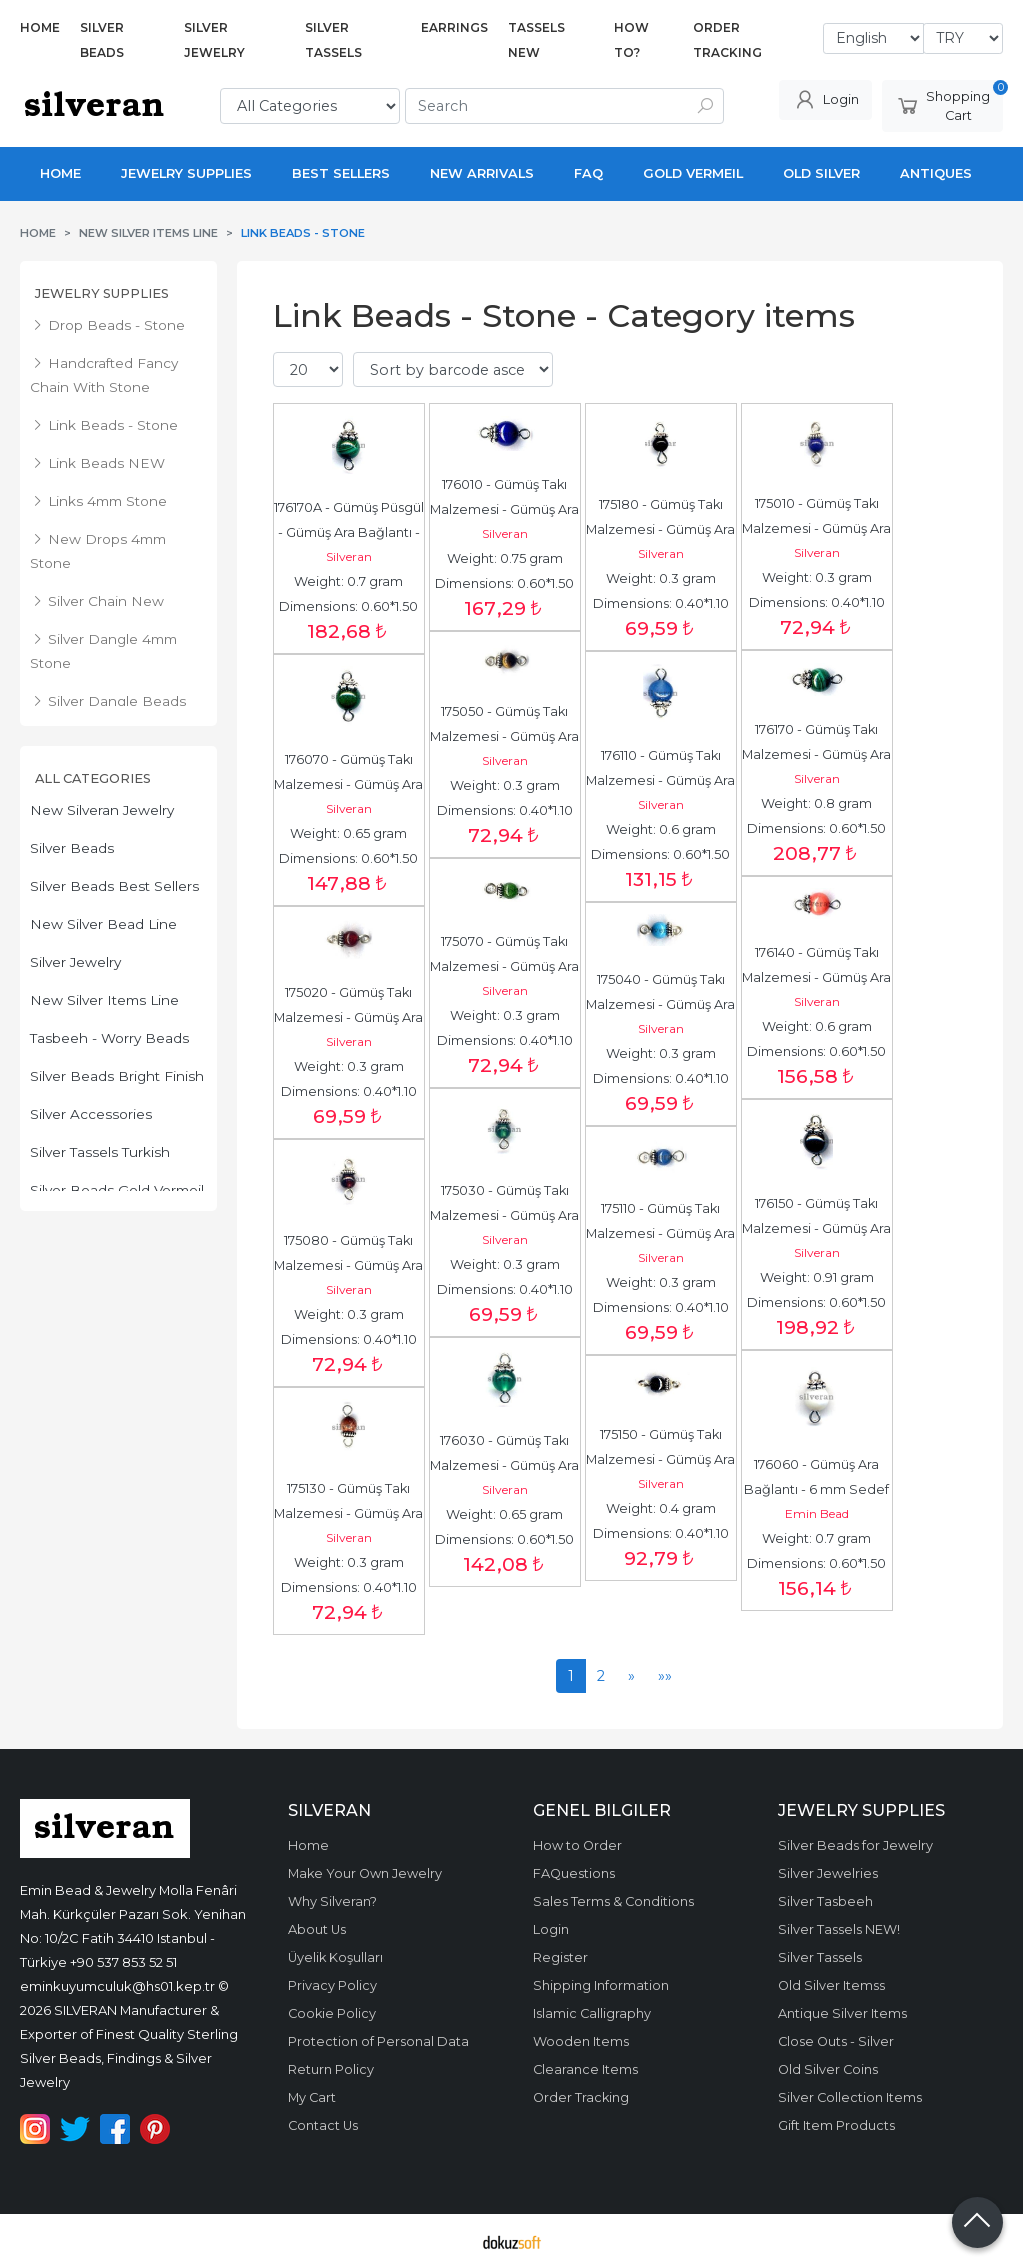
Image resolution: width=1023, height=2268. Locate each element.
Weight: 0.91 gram (817, 1277)
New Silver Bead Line (103, 924)
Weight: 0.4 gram (661, 1508)
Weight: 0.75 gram (505, 558)
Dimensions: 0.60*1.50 (348, 606)
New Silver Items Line (104, 1000)
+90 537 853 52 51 (123, 1962)
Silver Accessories (91, 1114)
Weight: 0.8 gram (816, 803)
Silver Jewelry (75, 962)
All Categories (93, 778)
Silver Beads (72, 848)
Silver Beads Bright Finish (117, 1076)
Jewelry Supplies (102, 293)
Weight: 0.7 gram (348, 581)
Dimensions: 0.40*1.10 (661, 603)
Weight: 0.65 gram (348, 833)
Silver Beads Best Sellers (114, 886)
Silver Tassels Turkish (100, 1152)
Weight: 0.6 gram (661, 829)
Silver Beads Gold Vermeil (117, 1190)
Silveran (349, 556)
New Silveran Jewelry (102, 810)
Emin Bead (817, 1513)
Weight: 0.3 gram (661, 578)
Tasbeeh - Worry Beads (109, 1038)
